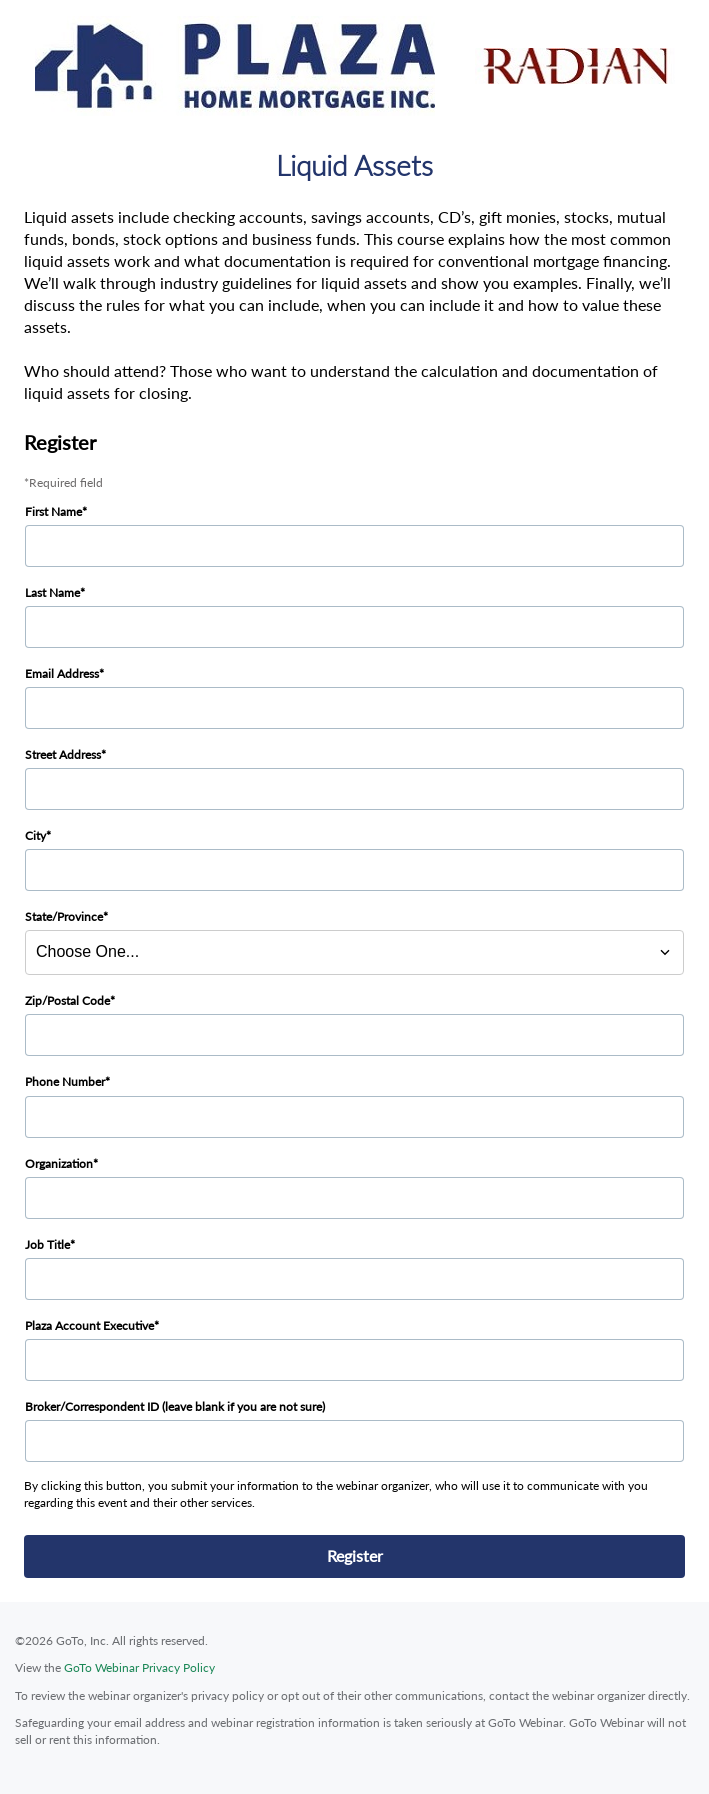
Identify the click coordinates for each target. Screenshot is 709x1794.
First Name (53, 511)
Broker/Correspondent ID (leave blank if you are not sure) (175, 1406)
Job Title (47, 1244)
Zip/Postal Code (67, 1000)
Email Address (62, 673)
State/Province (64, 916)
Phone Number (65, 1081)
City (35, 835)
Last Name (52, 592)
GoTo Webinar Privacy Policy (139, 1667)
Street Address (63, 754)
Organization (59, 1163)
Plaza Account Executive (89, 1325)
